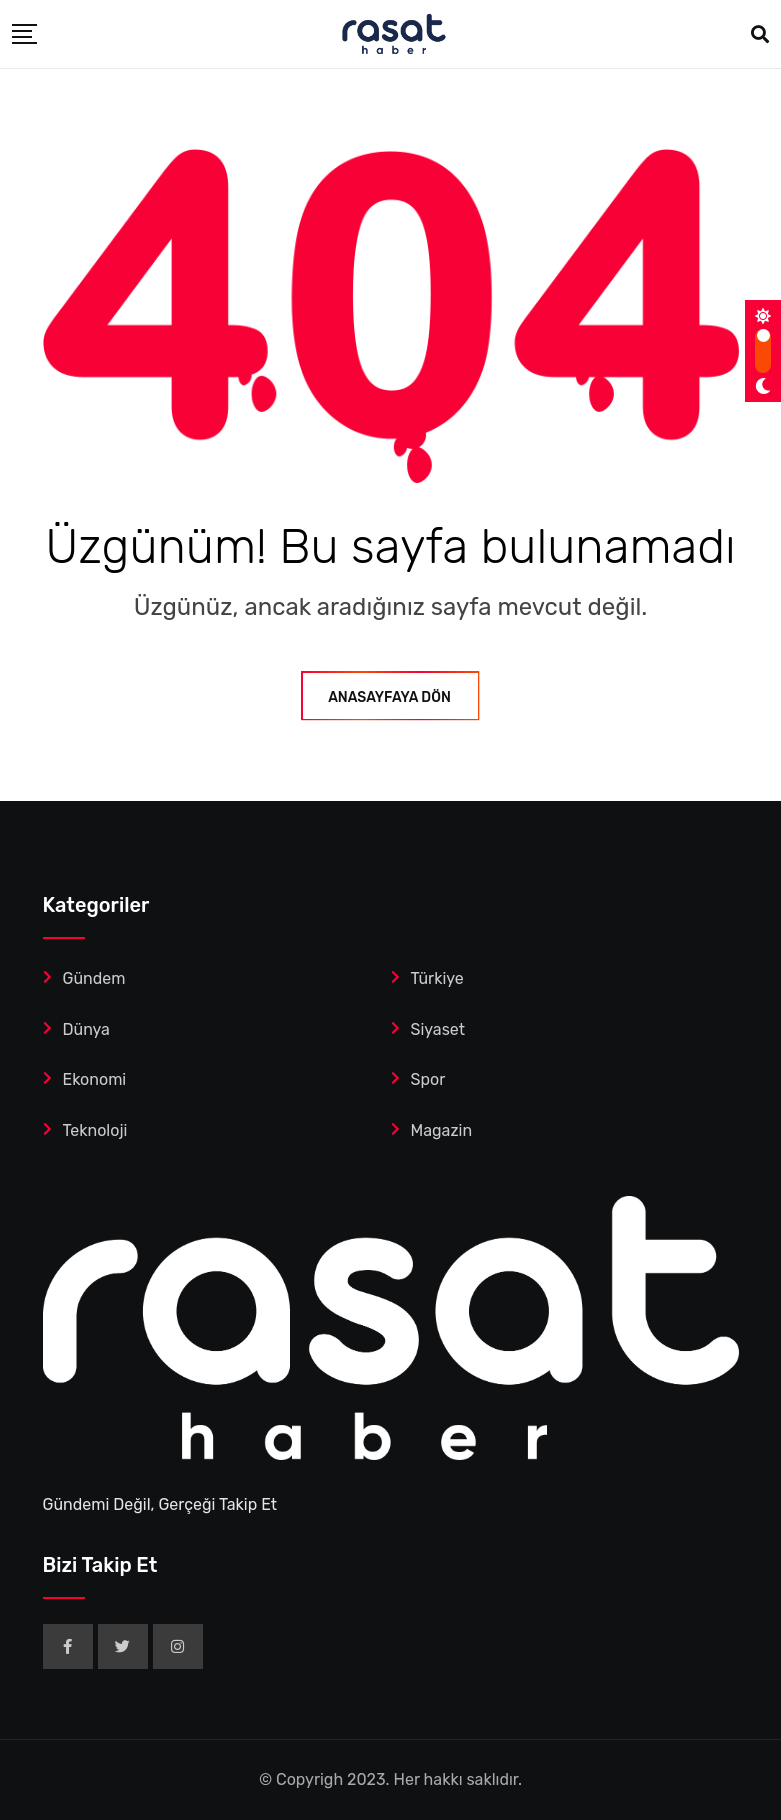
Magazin (442, 1130)
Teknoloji (95, 1130)
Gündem (94, 978)
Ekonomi (95, 1079)
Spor (428, 1079)
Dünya (86, 1029)
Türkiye (437, 978)
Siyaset (438, 1029)
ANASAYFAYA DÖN (390, 697)
